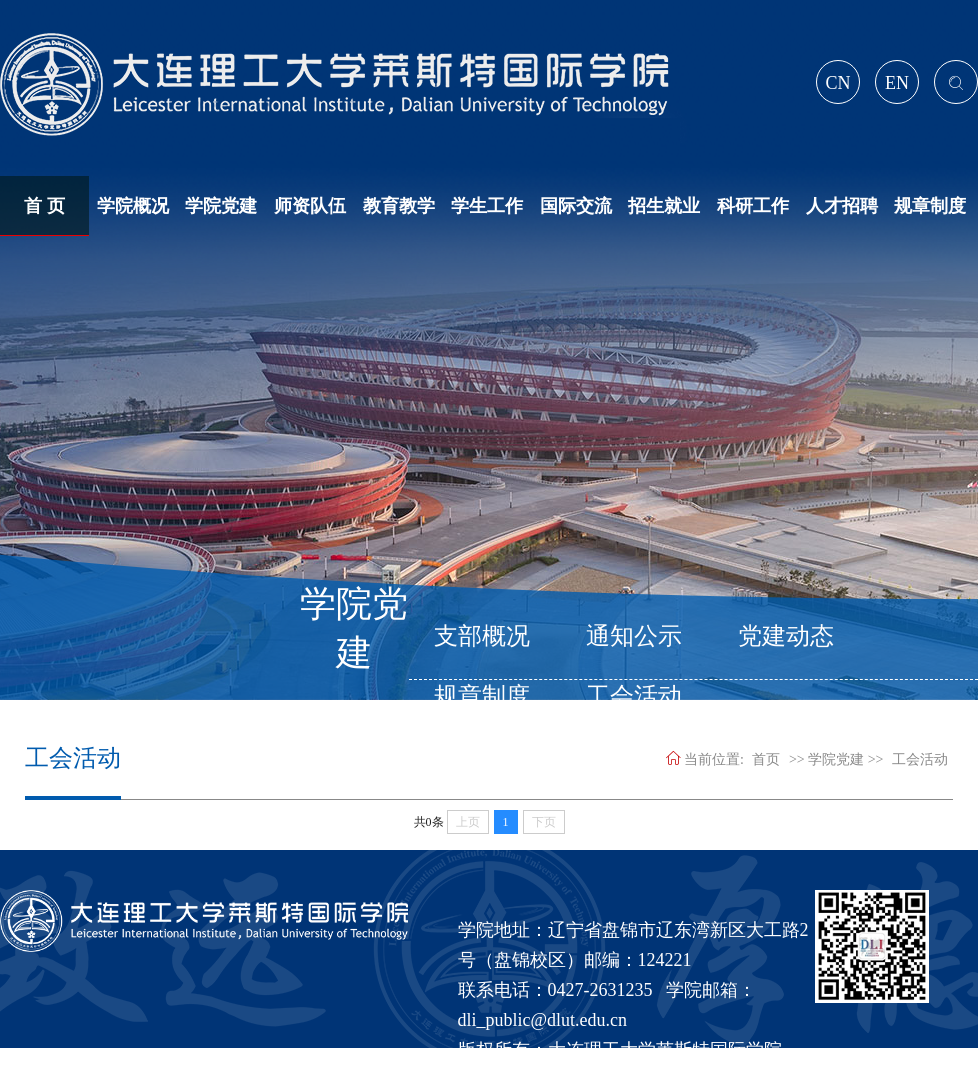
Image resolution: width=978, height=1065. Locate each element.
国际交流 (576, 206)
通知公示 (634, 636)
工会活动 (920, 759)
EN (897, 83)
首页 (766, 759)
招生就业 (664, 206)
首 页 (44, 206)
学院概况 (133, 206)
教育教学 (399, 206)
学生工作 (487, 206)
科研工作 (753, 206)
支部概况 (482, 636)
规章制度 (930, 206)
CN (837, 83)
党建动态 (786, 636)
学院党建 (221, 206)
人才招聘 (842, 206)
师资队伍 (310, 206)
